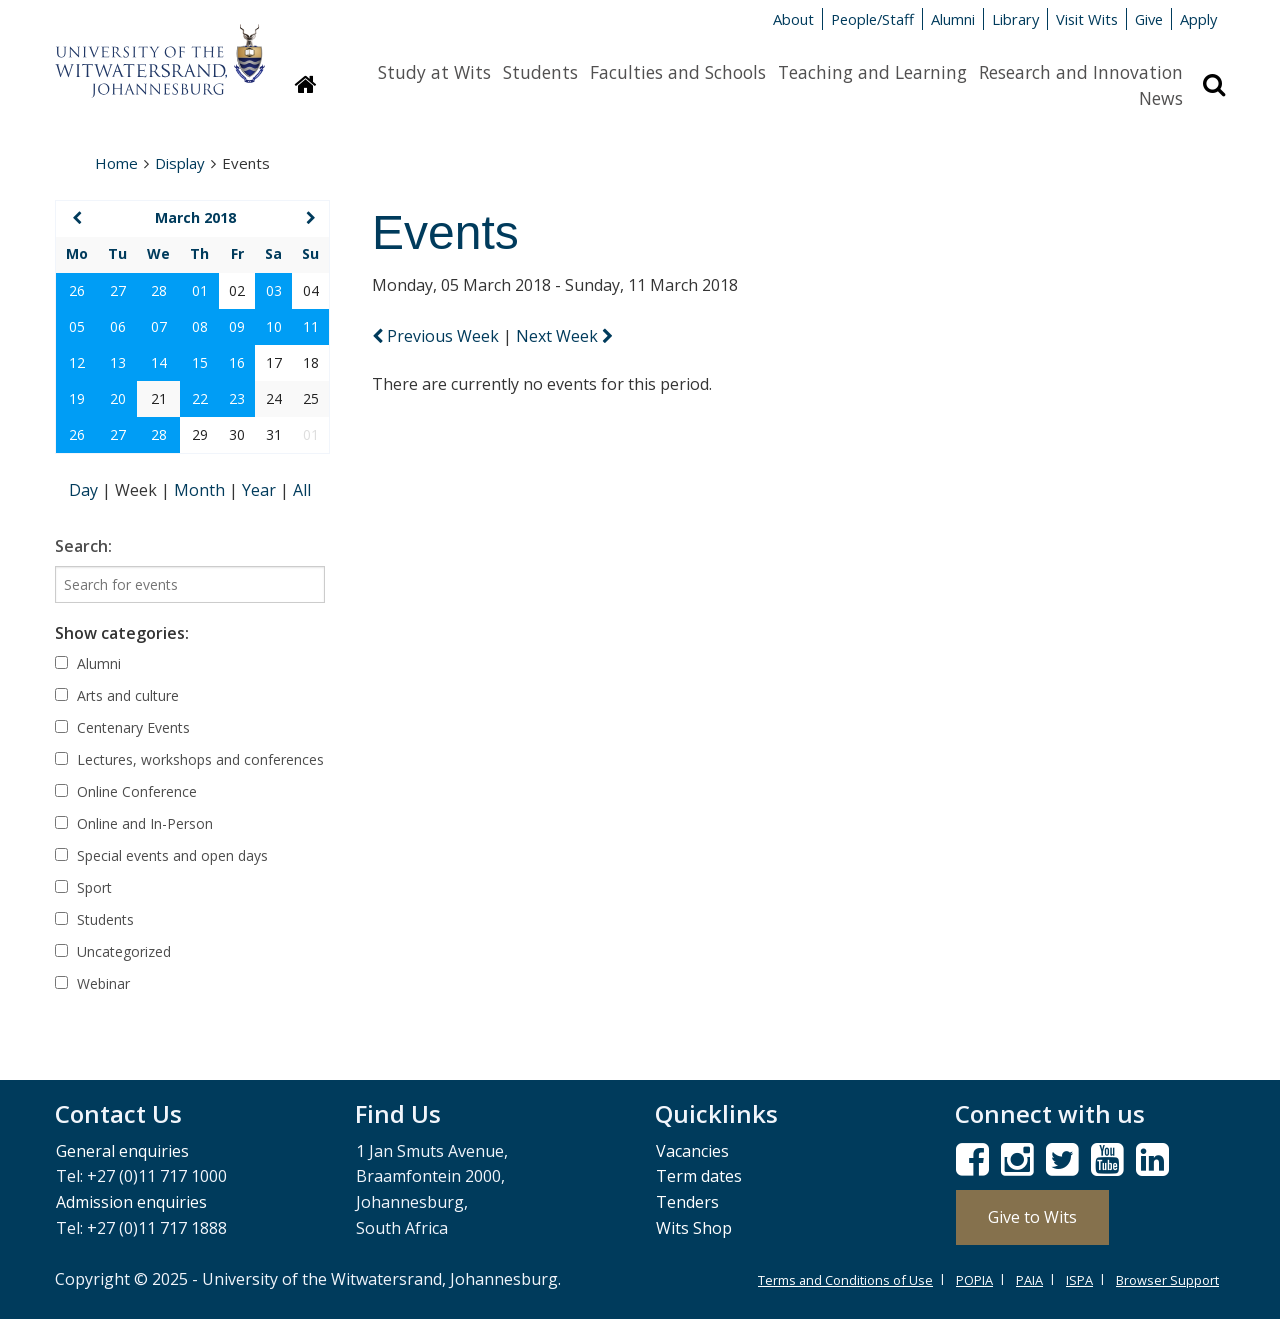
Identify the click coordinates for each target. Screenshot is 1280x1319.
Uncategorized (113, 951)
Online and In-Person (134, 823)
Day (85, 490)
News (1161, 98)
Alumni (953, 19)
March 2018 (195, 217)
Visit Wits (1087, 19)
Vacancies (692, 1151)
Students (540, 72)
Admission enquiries (131, 1202)
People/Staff (872, 19)
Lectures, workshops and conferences (189, 759)
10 (274, 326)
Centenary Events (122, 727)
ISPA (1079, 1280)
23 (237, 398)
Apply (1198, 19)
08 (200, 326)
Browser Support (1167, 1280)
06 (118, 326)
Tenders (687, 1202)
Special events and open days (161, 855)
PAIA (1029, 1280)
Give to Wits (1032, 1217)
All (302, 490)
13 (118, 362)
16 (237, 362)
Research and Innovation (1081, 72)
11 (311, 326)
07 (159, 326)
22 (200, 398)
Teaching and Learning (872, 72)
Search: (83, 546)
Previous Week (437, 336)
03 (274, 290)
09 (237, 326)
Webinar (92, 983)
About (793, 19)
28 (159, 290)
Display (180, 163)
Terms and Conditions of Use (845, 1280)
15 (200, 362)
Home (116, 163)
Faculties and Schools (678, 72)
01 (200, 290)
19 (77, 398)
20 (118, 398)
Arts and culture (117, 695)
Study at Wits (434, 72)
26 (77, 290)
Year (261, 490)
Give (1149, 19)
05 (77, 326)
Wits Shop (694, 1228)
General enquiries (122, 1151)
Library (1015, 19)
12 (77, 362)
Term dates (699, 1176)
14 (159, 362)
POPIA (974, 1280)
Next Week (564, 336)
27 (118, 290)
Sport (83, 887)
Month (201, 490)
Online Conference (126, 791)
